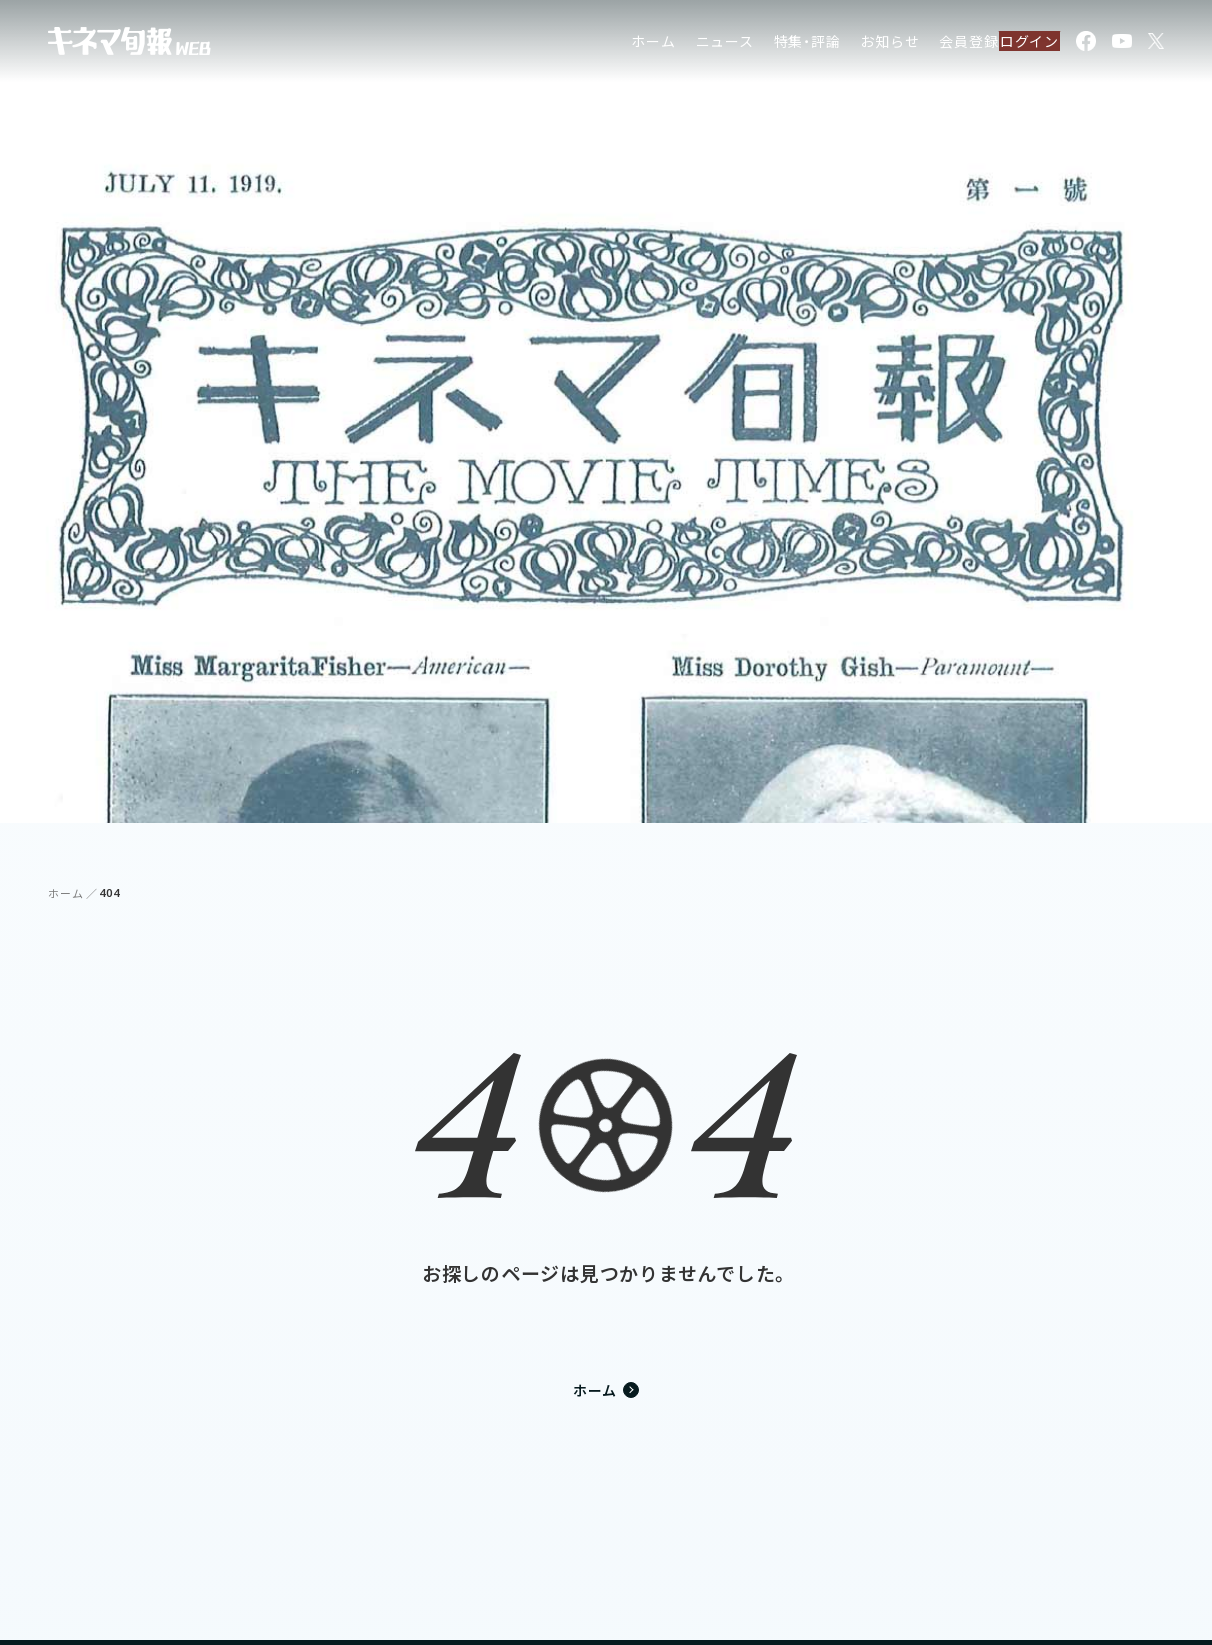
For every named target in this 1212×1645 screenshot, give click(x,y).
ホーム (612, 44)
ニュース (683, 44)
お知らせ (848, 44)
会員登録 (927, 44)
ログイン (1018, 44)
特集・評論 (765, 44)
